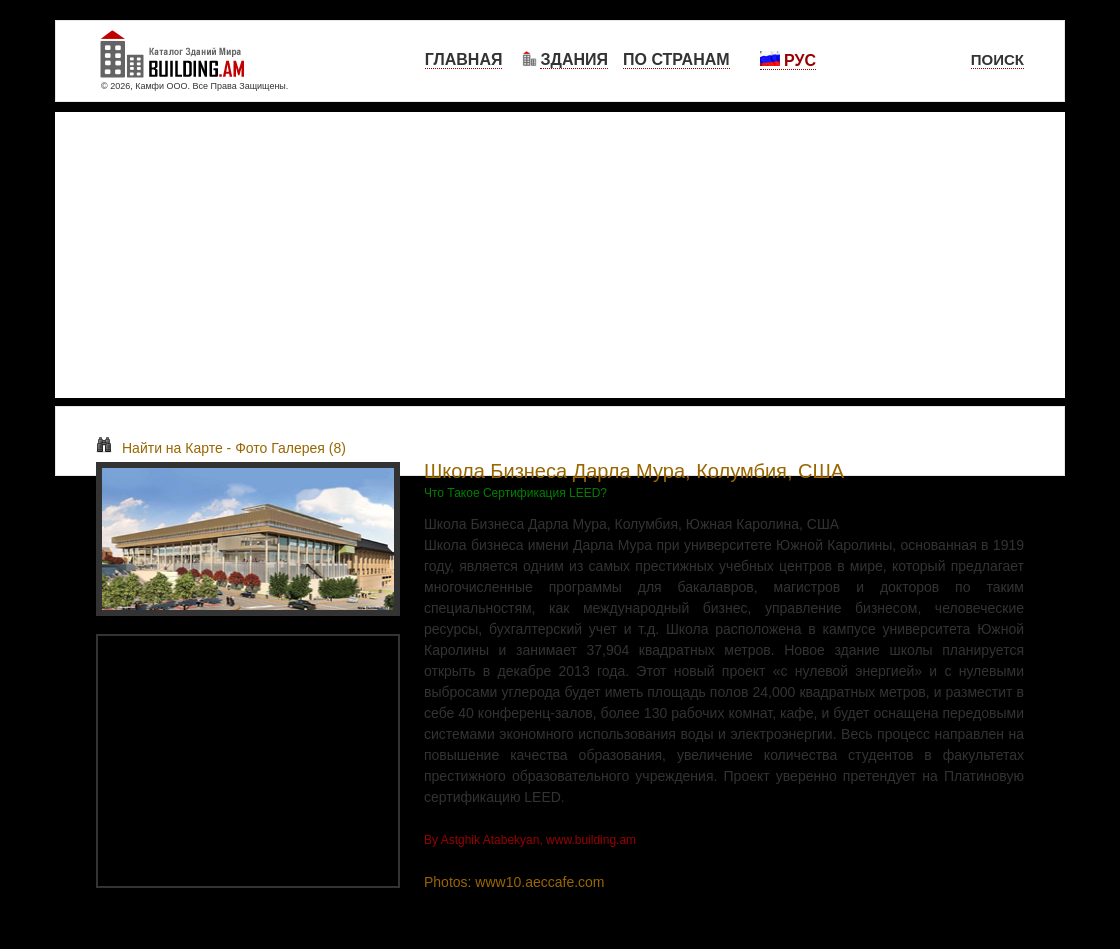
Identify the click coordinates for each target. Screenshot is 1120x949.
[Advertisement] (560, 255)
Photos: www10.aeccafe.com (514, 882)
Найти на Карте (159, 448)
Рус (788, 60)
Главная (464, 59)
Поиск (997, 59)
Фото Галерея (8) (290, 448)
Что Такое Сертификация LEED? (515, 493)
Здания (574, 59)
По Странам (676, 59)
